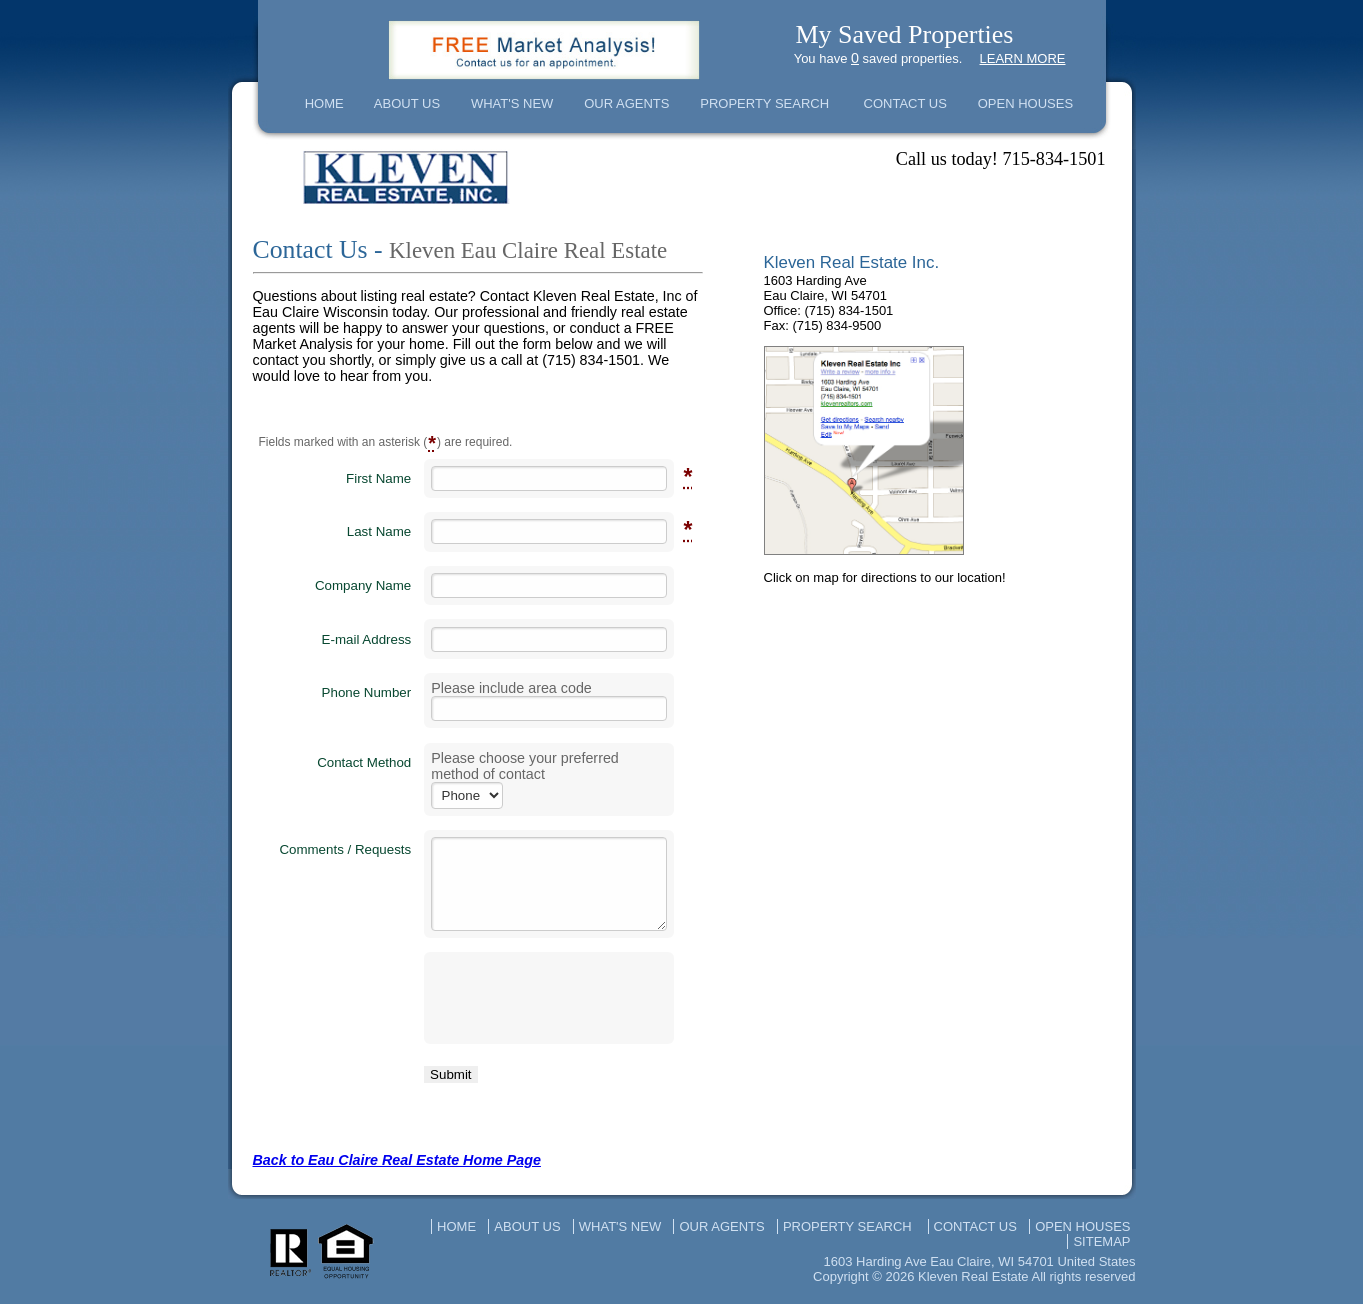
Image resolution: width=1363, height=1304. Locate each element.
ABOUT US (407, 103)
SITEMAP (1101, 1241)
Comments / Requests (345, 849)
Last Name (379, 531)
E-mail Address (367, 639)
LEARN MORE (1023, 58)
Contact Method (364, 762)
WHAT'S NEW (512, 103)
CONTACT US (905, 103)
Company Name (363, 585)
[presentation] (549, 998)
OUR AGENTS (626, 103)
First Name (378, 478)
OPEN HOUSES (1025, 103)
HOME (324, 103)
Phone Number (367, 692)
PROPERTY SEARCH (764, 103)
